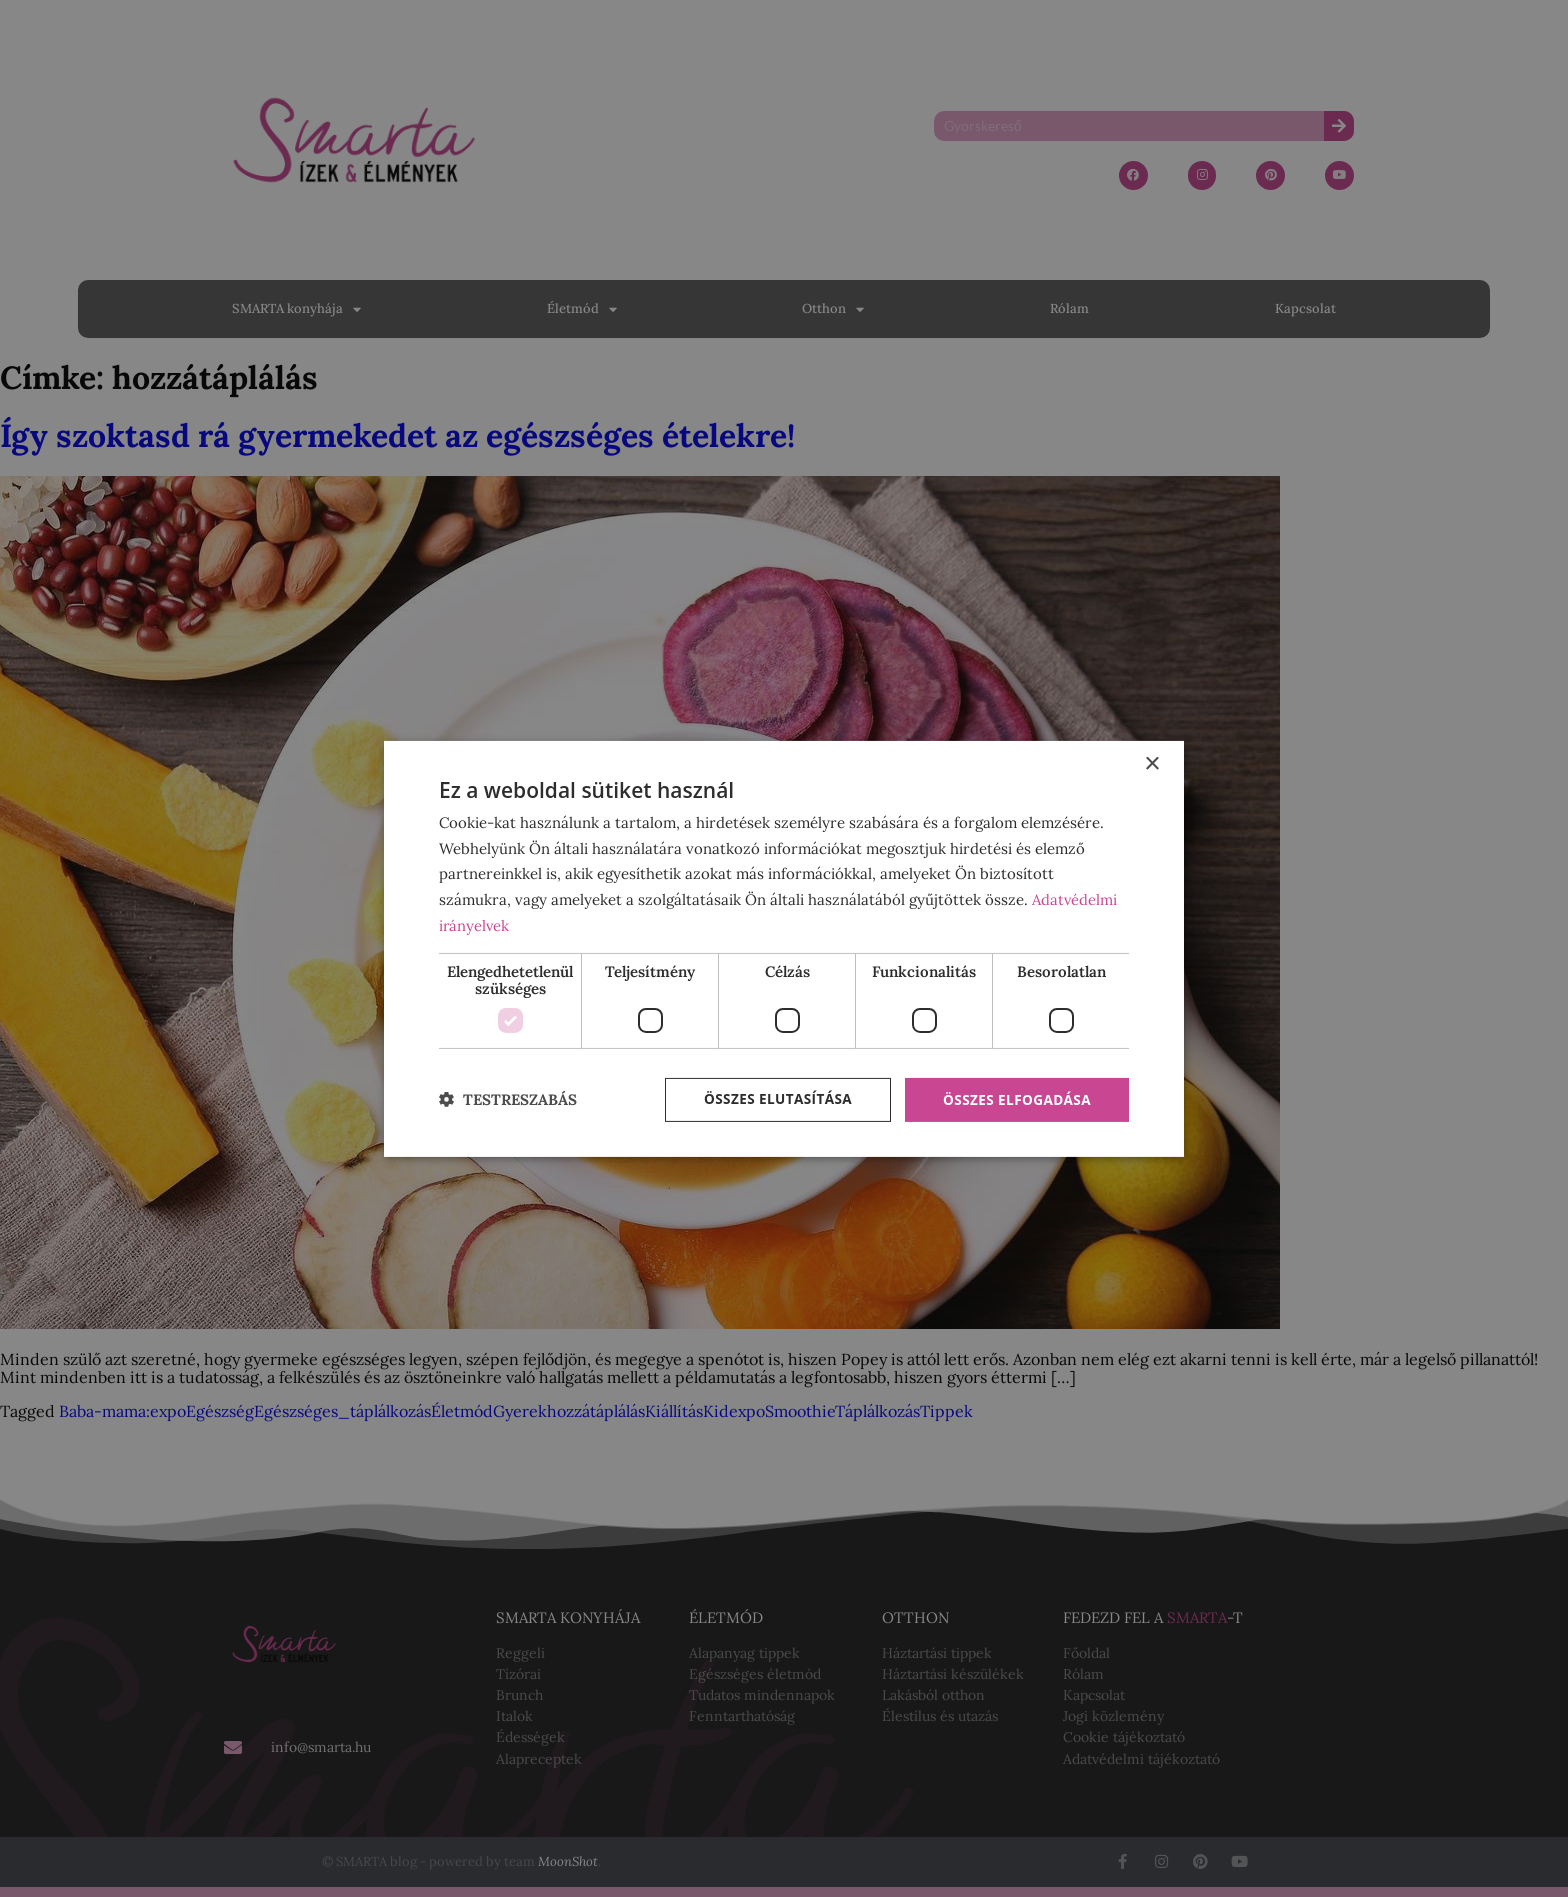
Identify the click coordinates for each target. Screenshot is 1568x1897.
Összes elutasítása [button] (771, 1099)
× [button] (1151, 763)
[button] (508, 1100)
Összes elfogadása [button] (1015, 1099)
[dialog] (784, 949)
